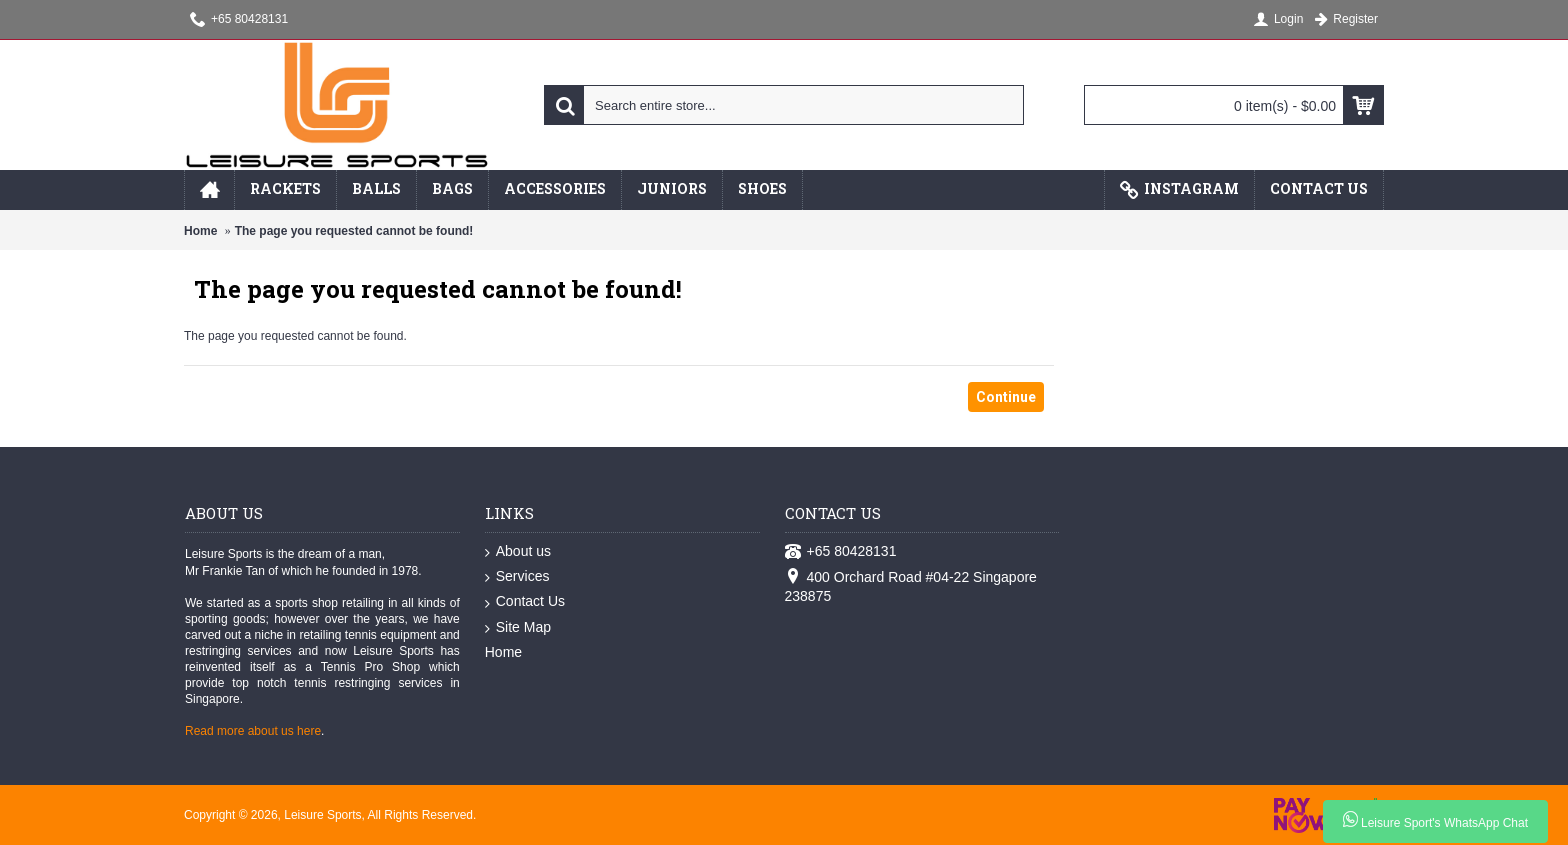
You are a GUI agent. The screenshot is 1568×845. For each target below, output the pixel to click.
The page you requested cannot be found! (354, 231)
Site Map (518, 628)
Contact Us (525, 602)
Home (200, 231)
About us (518, 552)
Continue (1006, 397)
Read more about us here (253, 731)
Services (517, 577)
